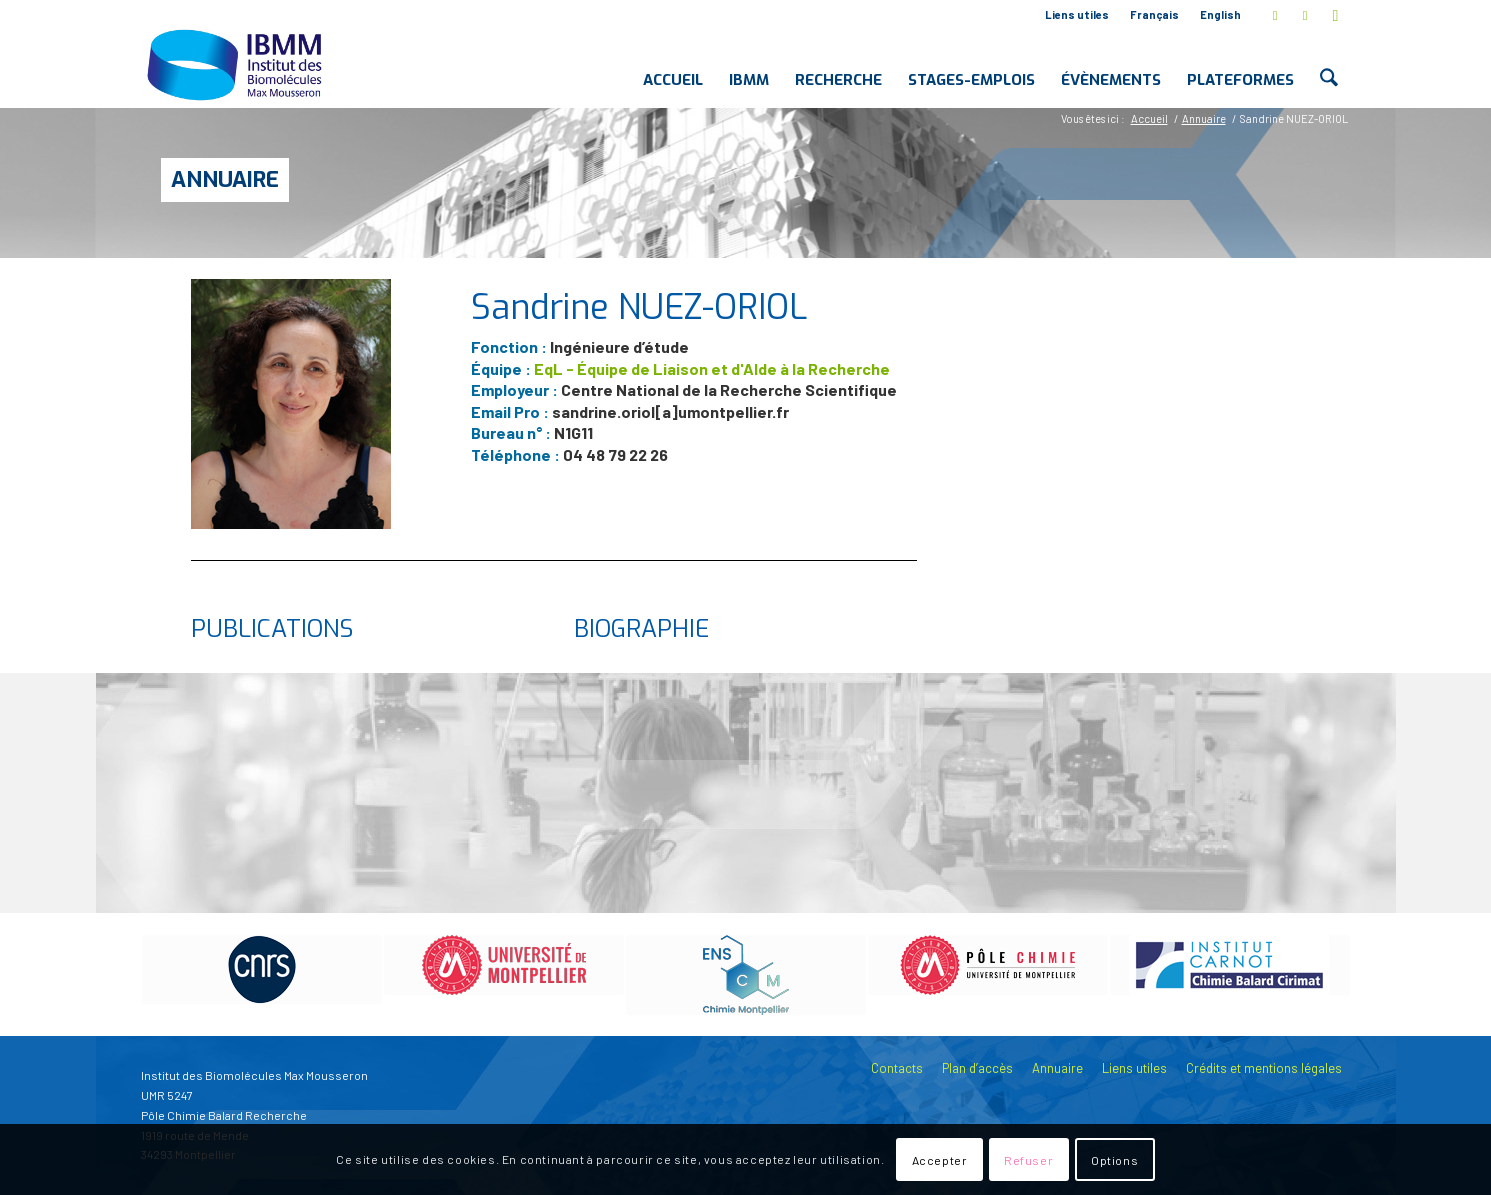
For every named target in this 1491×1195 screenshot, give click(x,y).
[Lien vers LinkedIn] (1305, 15)
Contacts (897, 1068)
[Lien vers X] (1275, 15)
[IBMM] (237, 64)
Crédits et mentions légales (1264, 1068)
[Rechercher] (1328, 64)
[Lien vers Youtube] (1336, 15)
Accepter (940, 1160)
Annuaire (225, 179)
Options (1114, 1160)
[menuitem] (1077, 15)
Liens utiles (1077, 14)
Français (1154, 14)
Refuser (1028, 1160)
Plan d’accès (977, 1068)
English (1220, 14)
